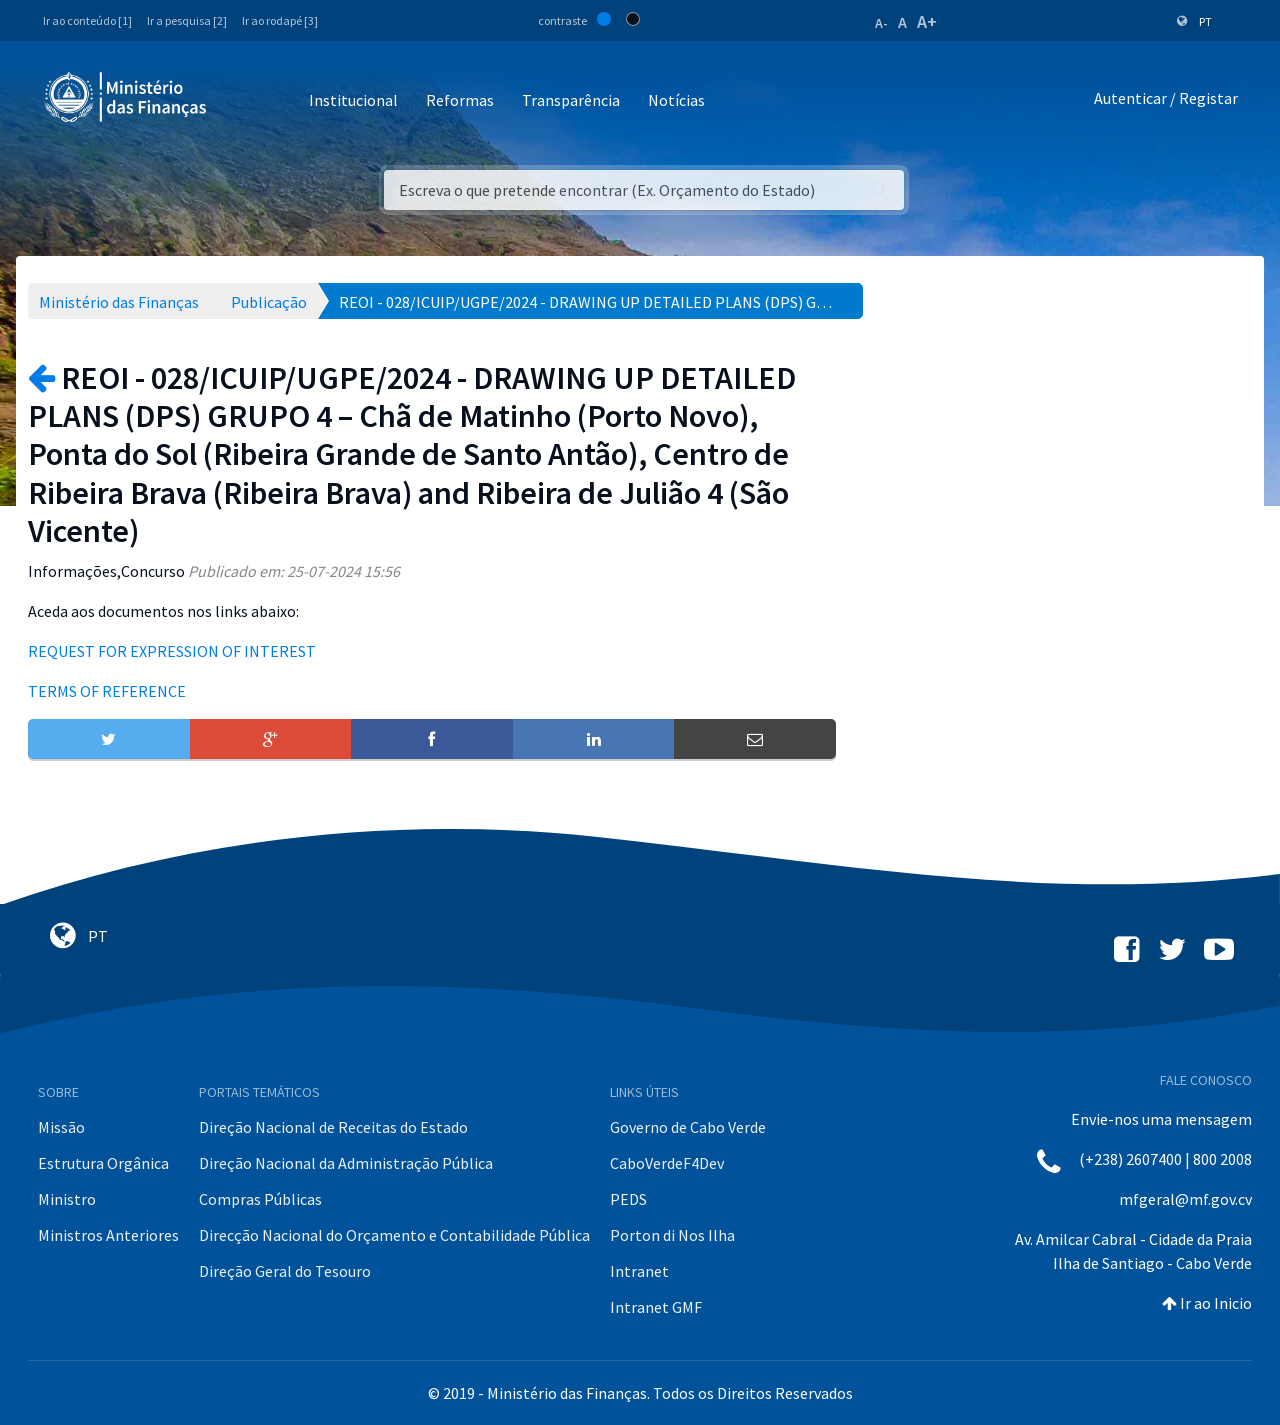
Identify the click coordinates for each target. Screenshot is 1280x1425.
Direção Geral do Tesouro (285, 1271)
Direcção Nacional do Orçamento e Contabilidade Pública (394, 1235)
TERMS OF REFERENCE (107, 691)
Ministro (67, 1199)
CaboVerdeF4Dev (667, 1163)
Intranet (639, 1271)
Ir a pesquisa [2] (187, 20)
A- (881, 23)
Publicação (269, 302)
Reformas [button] (460, 100)
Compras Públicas (260, 1199)
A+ (927, 21)
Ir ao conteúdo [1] (87, 20)
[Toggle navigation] (238, 101)
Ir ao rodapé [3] (280, 20)
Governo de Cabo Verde (688, 1127)
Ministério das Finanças (119, 302)
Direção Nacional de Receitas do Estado (333, 1127)
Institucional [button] (353, 100)
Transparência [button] (571, 100)
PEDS (628, 1199)
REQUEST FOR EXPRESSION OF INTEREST (172, 651)
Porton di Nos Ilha (672, 1235)
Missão (61, 1127)
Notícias (676, 100)
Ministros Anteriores (108, 1235)
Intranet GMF (656, 1307)
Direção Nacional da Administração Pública (346, 1163)
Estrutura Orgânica (103, 1163)
